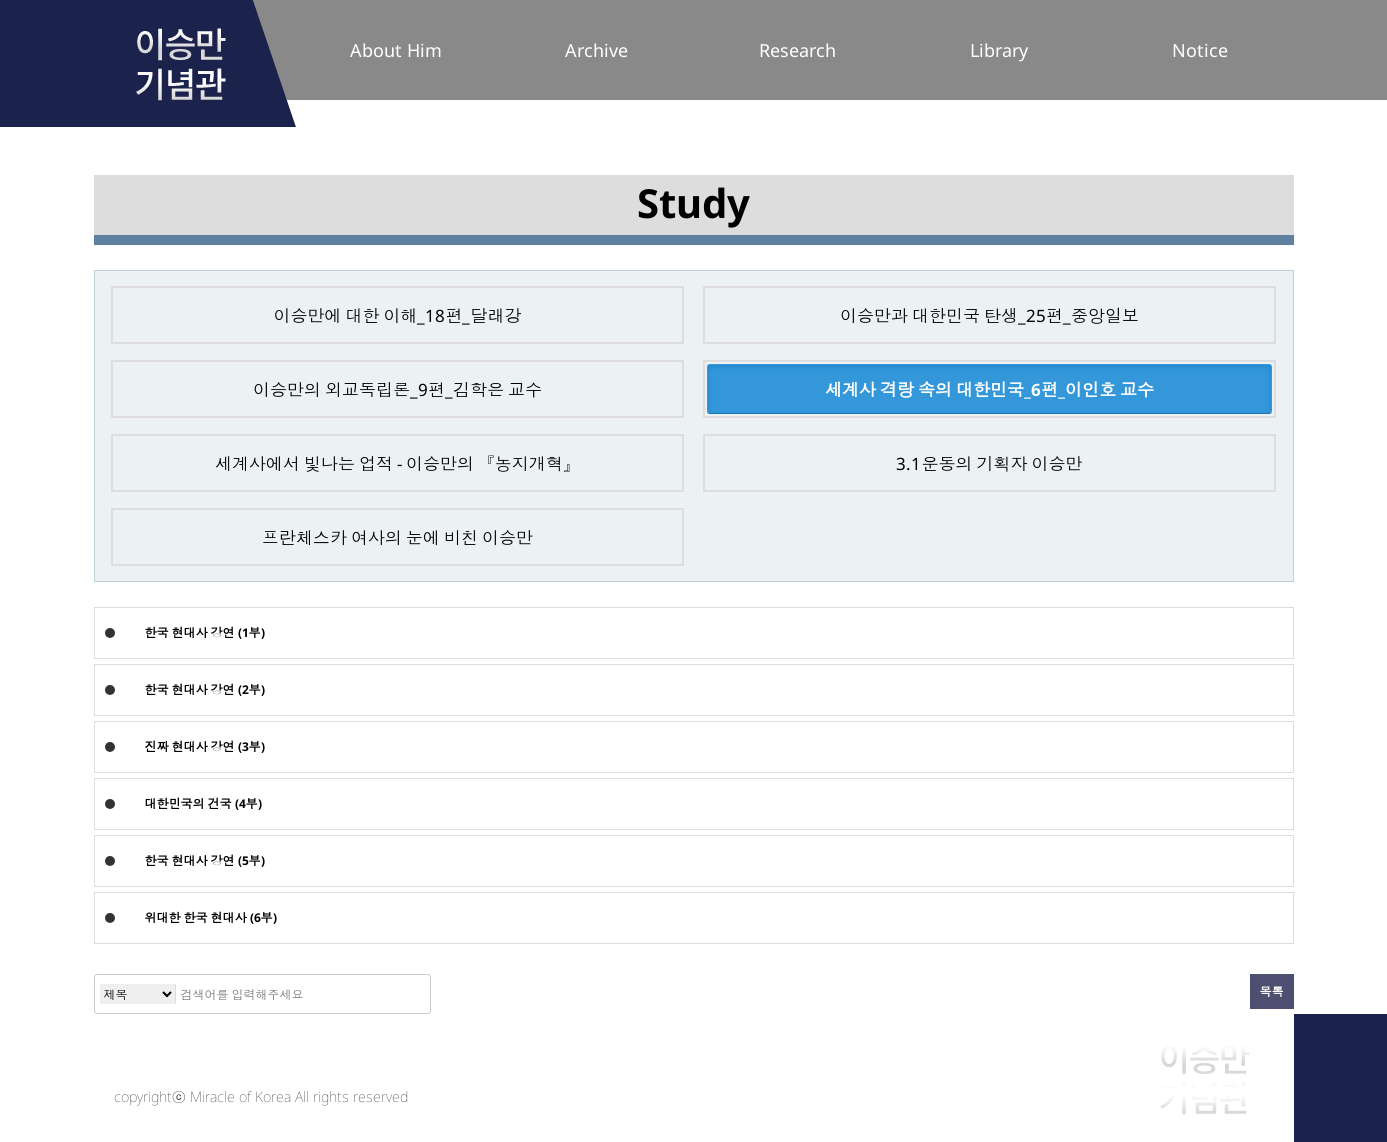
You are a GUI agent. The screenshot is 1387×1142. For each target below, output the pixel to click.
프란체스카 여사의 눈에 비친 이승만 (397, 537)
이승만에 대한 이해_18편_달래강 (397, 315)
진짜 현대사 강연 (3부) (205, 746)
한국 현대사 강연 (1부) (205, 632)
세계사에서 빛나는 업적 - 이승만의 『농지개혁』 (397, 463)
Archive (596, 50)
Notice (1200, 50)
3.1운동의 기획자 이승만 (989, 463)
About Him (396, 50)
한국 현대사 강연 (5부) (205, 860)
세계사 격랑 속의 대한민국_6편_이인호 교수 (989, 389)
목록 (1272, 991)
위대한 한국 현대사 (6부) (211, 917)
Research (797, 50)
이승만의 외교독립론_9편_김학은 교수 (397, 389)
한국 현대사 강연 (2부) (205, 689)
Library (999, 50)
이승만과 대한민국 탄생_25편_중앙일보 (989, 315)
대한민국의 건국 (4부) (203, 803)
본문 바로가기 (0, 0)
